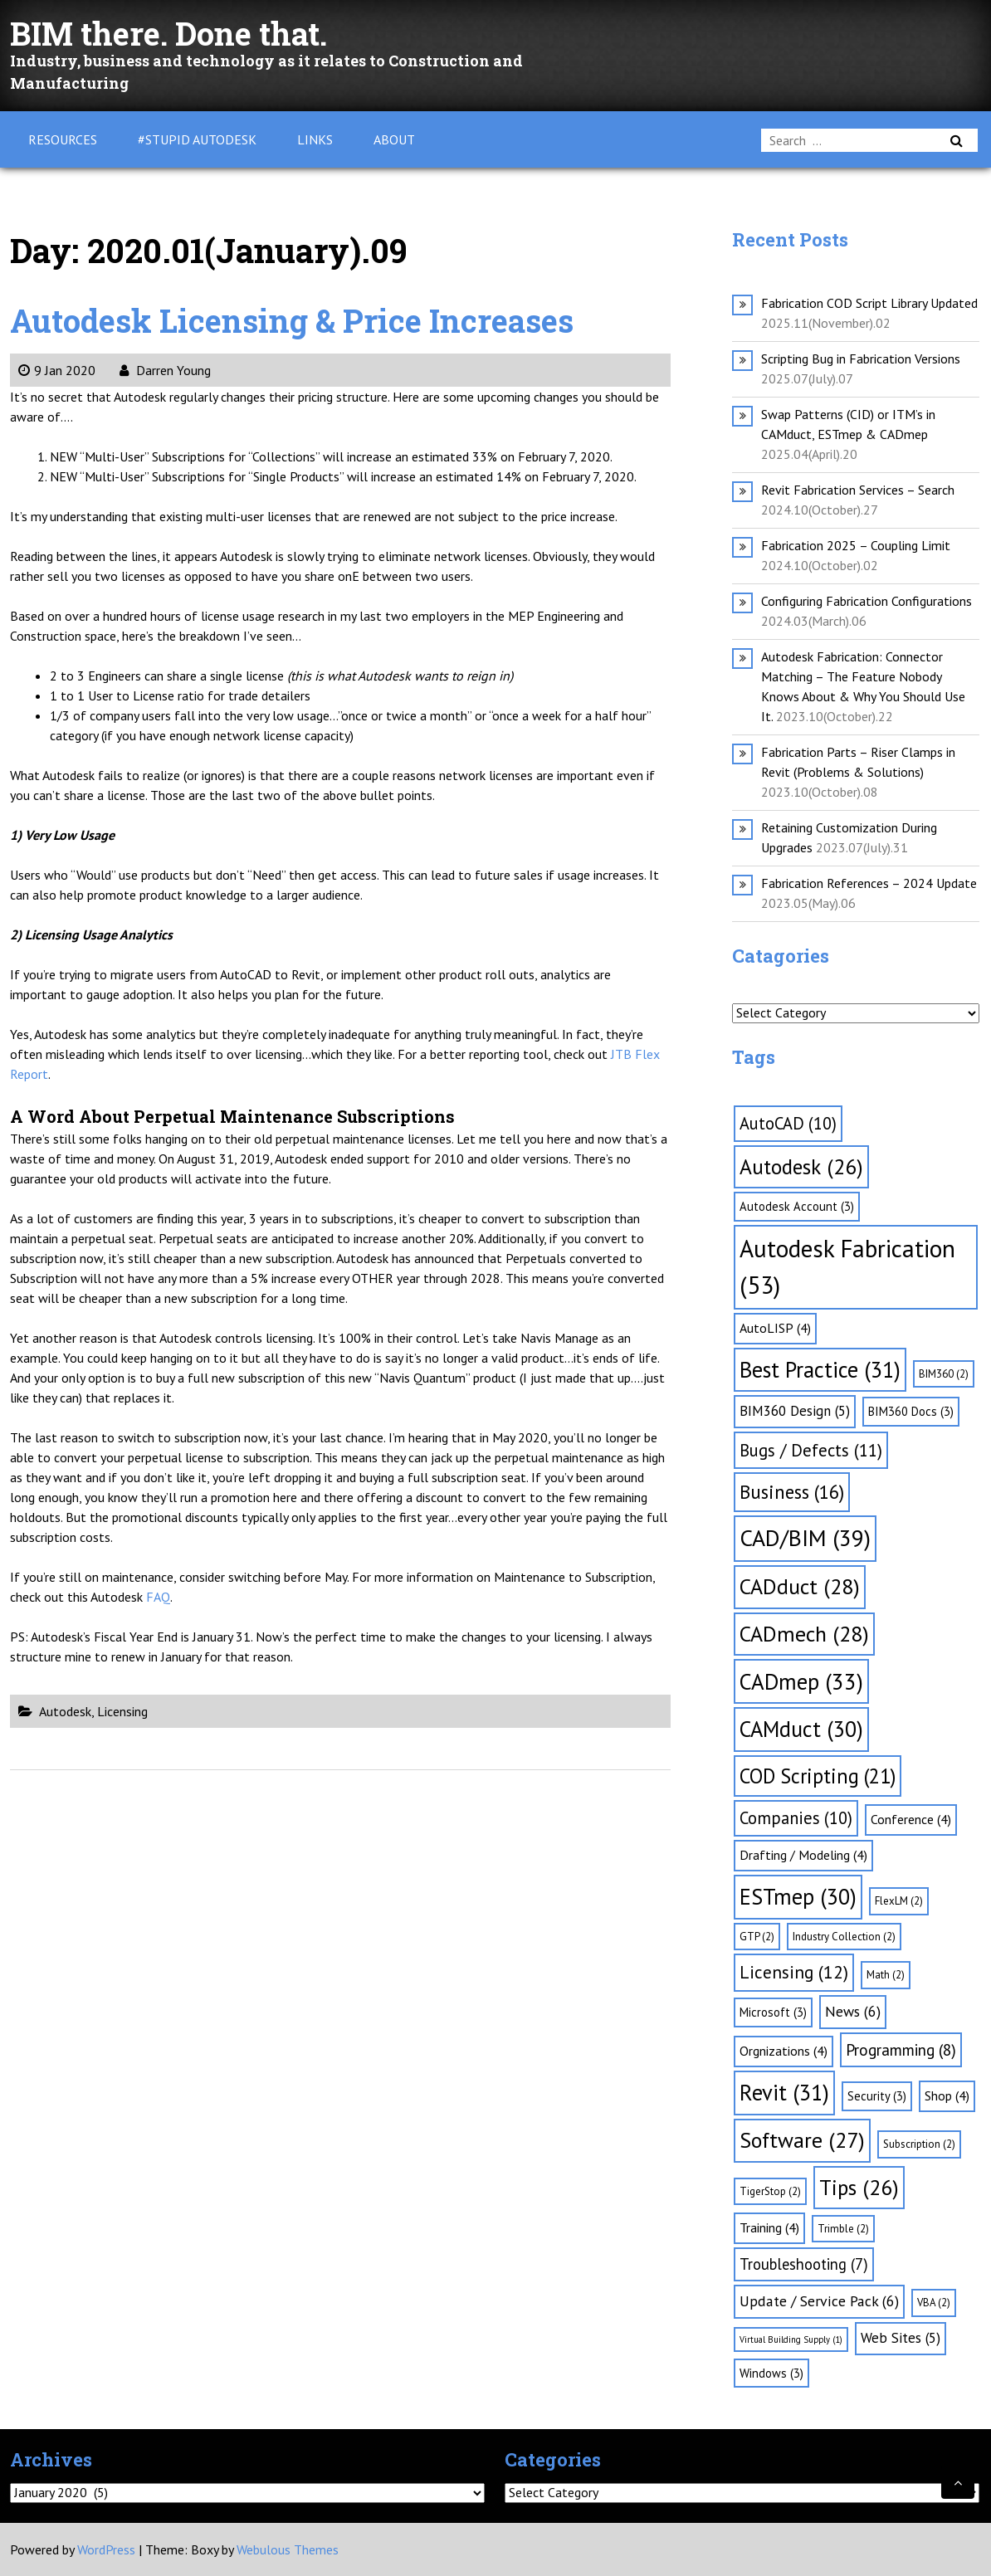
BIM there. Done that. (177, 33)
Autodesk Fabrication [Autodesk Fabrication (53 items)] (847, 1266)
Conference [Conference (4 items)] (911, 1819)
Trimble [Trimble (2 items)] (843, 2229)
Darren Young (165, 370)
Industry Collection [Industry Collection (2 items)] (844, 1937)
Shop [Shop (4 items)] (947, 2095)
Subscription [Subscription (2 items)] (919, 2144)
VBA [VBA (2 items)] (933, 2302)
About (394, 139)
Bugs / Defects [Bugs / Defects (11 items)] (811, 1450)
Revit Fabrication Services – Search (857, 489)
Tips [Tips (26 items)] (859, 2187)
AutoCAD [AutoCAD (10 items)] (788, 1123)
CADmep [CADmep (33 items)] (801, 1681)
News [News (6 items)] (853, 2011)
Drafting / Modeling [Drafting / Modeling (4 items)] (803, 1855)
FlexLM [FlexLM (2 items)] (899, 1901)
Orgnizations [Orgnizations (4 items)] (783, 2050)
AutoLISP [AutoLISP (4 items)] (775, 1328)
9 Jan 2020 (56, 370)
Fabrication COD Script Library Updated (869, 303)
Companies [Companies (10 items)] (796, 1818)
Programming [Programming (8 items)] (901, 2050)
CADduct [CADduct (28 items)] (800, 1586)
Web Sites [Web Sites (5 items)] (900, 2338)
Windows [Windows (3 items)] (771, 2373)
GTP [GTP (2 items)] (757, 1937)
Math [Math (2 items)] (886, 1975)
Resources (62, 139)
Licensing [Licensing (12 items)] (794, 1971)
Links (315, 139)
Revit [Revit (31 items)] (784, 2092)
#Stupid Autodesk (197, 139)
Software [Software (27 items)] (802, 2140)
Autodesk (65, 1711)
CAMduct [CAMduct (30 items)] (801, 1729)
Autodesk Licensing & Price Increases (305, 320)
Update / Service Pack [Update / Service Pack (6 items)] (819, 2300)
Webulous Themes (288, 2549)
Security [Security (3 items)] (876, 2096)
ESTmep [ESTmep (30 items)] (798, 1896)
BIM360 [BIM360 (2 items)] (944, 1374)
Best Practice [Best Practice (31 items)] (820, 1369)
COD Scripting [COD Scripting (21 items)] (818, 1776)
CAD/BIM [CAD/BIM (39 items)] (805, 1538)
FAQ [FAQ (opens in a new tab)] (158, 1596)
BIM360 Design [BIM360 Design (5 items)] (795, 1411)
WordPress (106, 2549)
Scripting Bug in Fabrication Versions (860, 358)
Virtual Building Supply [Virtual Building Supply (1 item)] (791, 2339)
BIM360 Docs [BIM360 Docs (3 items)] (911, 1411)
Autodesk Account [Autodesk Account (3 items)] (797, 1206)
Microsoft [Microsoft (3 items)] (773, 2012)
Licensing (122, 1711)
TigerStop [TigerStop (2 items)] (770, 2191)
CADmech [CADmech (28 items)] (804, 1633)
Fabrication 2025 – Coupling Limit (855, 545)
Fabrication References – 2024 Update (869, 883)
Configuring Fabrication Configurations (866, 601)
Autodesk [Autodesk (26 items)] (801, 1166)
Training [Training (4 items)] (769, 2227)
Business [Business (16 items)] (792, 1492)
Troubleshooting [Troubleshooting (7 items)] (804, 2264)
